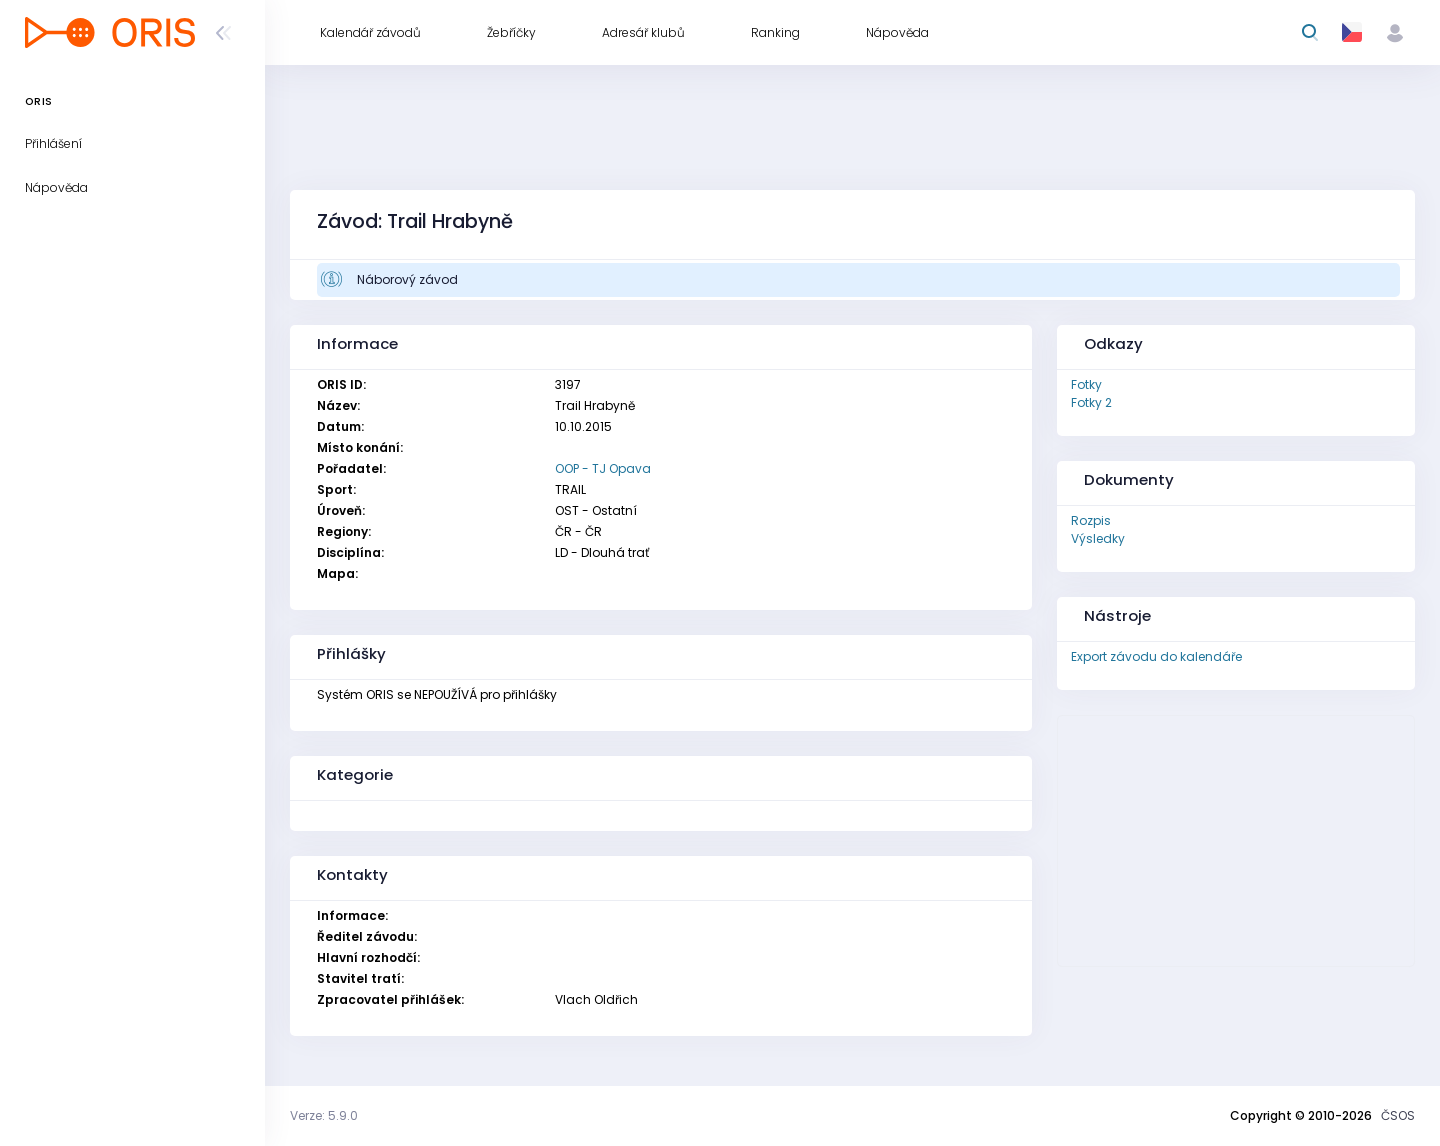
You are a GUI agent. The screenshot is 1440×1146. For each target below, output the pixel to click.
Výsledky (1098, 538)
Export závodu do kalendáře (1156, 656)
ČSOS (1398, 1115)
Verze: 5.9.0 (324, 1115)
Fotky (1086, 384)
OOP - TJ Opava (603, 468)
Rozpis (1091, 520)
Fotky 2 (1091, 402)
